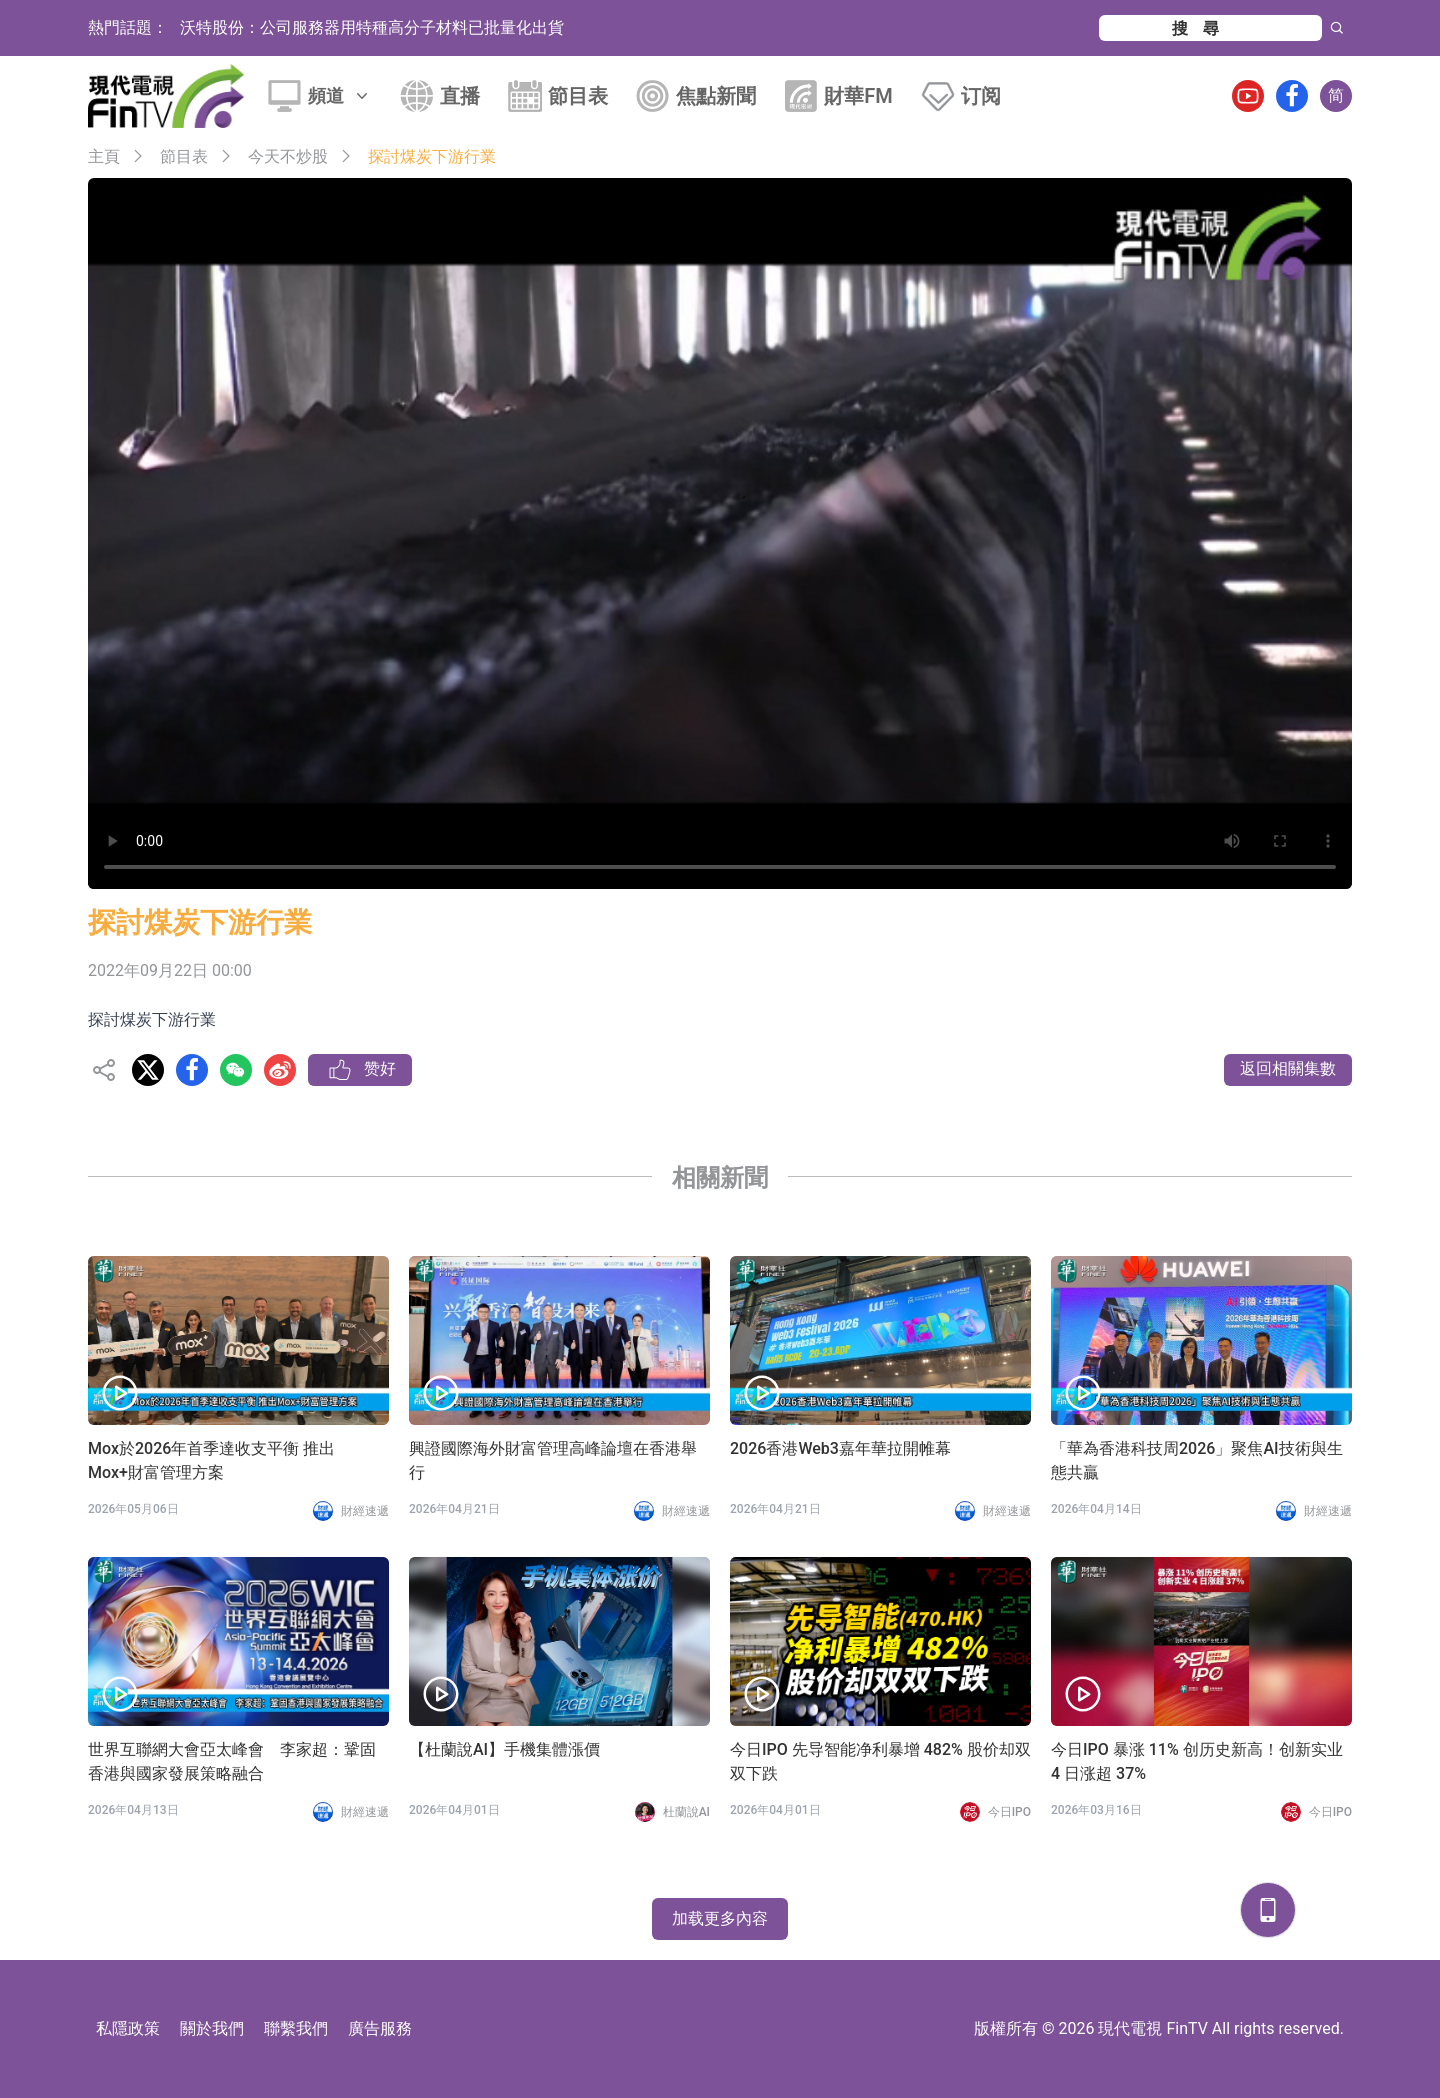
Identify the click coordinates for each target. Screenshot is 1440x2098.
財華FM (858, 96)
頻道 (340, 95)
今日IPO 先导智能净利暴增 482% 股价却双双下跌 (880, 1761)
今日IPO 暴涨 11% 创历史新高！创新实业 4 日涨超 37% (1197, 1761)
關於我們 (212, 2028)
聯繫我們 (296, 2028)
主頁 (104, 156)
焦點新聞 (716, 96)
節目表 (578, 96)
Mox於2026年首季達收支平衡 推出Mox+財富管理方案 (211, 1460)
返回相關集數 (1288, 1068)
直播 (460, 96)
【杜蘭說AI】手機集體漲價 (504, 1749)
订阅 (981, 96)
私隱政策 (128, 2028)
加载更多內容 (720, 1918)
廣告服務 (380, 2028)
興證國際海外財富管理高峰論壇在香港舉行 (553, 1460)
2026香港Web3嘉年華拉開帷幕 (840, 1448)
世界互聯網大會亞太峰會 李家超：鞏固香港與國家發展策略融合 (232, 1761)
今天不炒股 (288, 156)
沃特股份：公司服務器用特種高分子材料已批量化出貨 (372, 27)
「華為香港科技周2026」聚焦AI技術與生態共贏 (1197, 1460)
